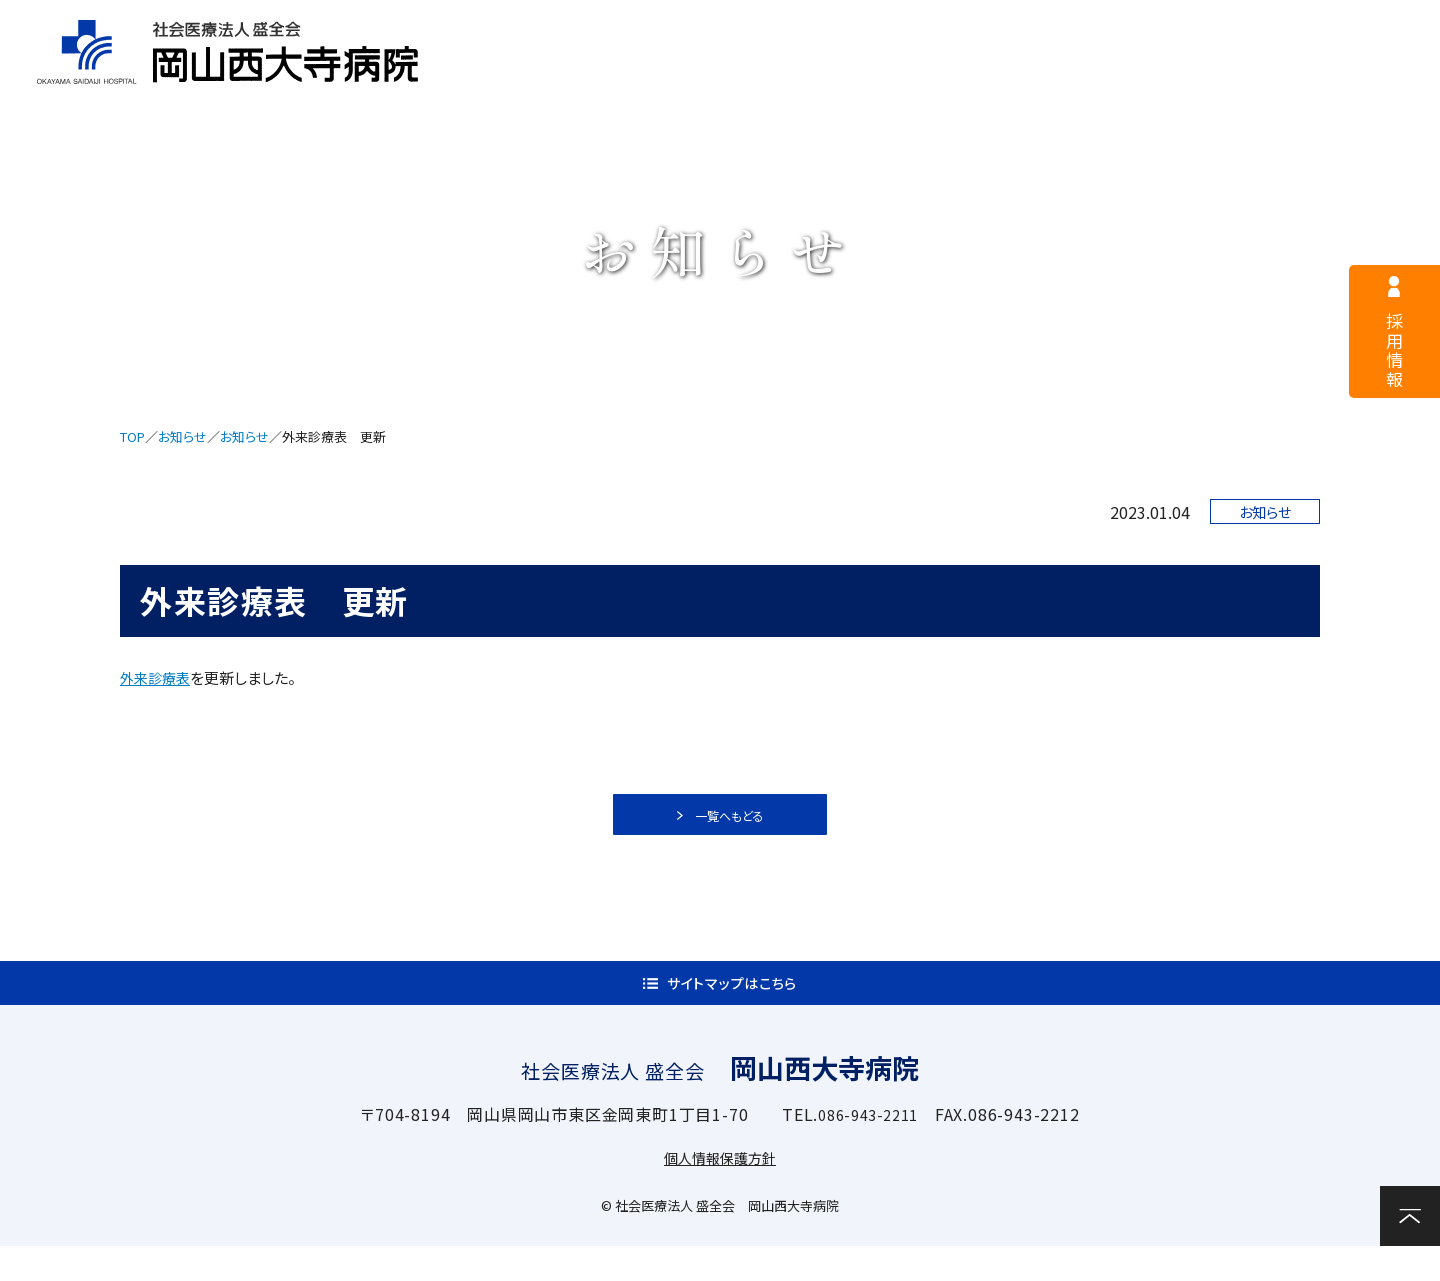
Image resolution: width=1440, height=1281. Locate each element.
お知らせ (182, 436)
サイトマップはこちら (732, 1007)
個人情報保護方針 (720, 1192)
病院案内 (553, 76)
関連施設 (1216, 76)
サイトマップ (971, 26)
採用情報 (569, 26)
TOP (132, 436)
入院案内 (885, 76)
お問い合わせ (1370, 74)
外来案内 (719, 76)
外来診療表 (157, 677)
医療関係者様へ (765, 26)
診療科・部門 (1051, 76)
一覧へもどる (732, 822)
